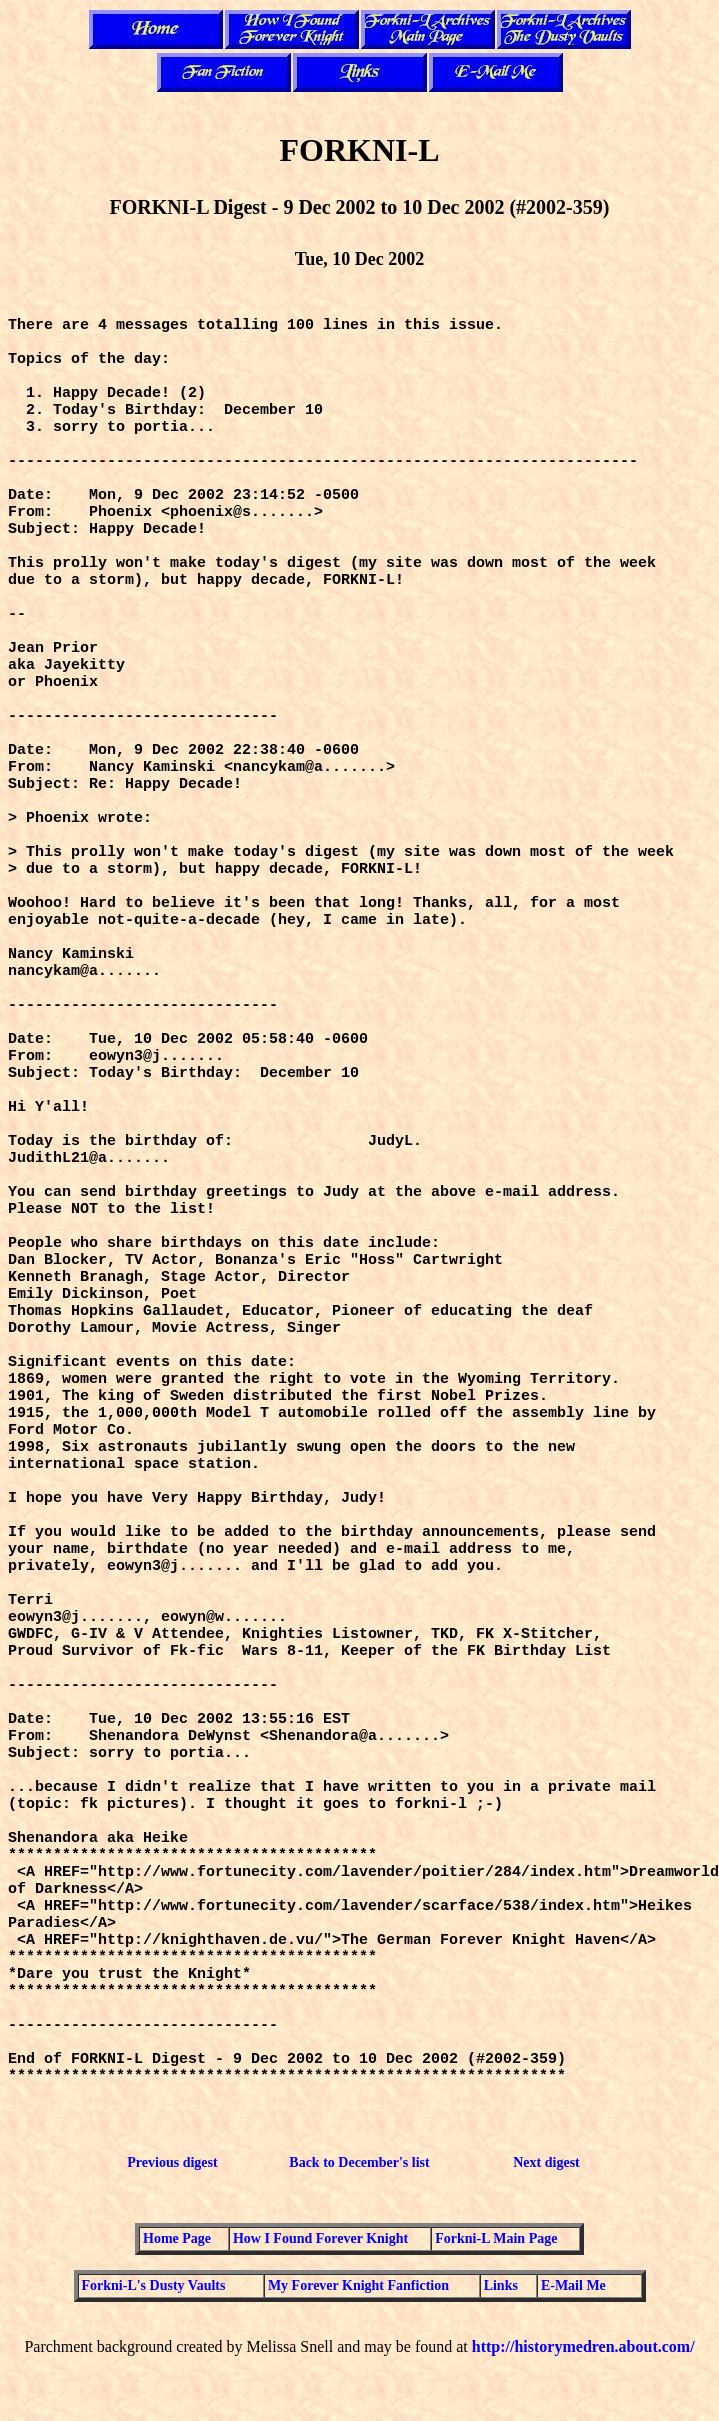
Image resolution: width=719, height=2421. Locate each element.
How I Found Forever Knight (320, 2238)
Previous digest (172, 2162)
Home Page (177, 2238)
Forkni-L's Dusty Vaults (154, 2285)
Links (501, 2285)
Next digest (546, 2162)
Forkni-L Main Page (496, 2238)
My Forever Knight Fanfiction (358, 2285)
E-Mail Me (573, 2285)
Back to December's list (359, 2162)
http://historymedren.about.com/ (583, 2346)
